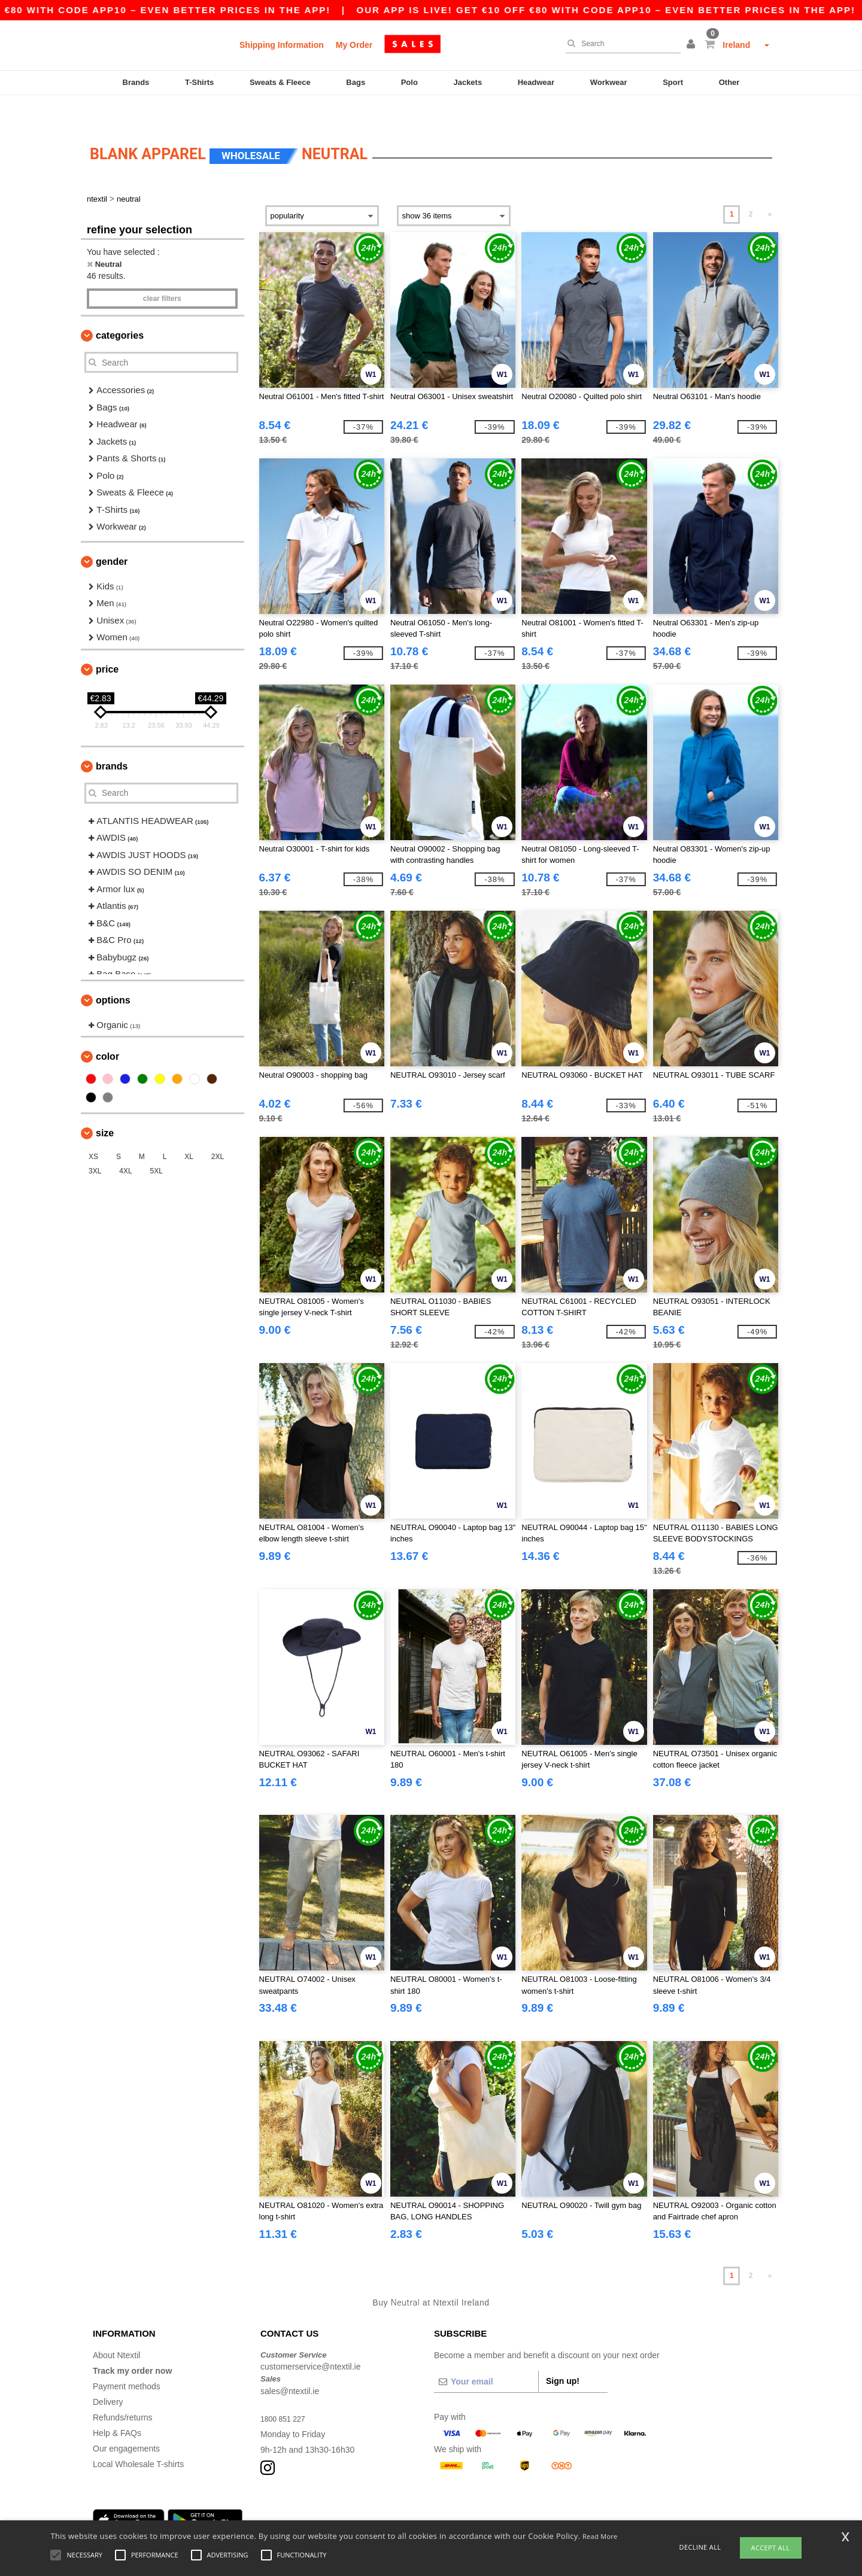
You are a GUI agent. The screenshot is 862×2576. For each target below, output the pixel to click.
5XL (156, 1144)
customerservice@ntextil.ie (310, 2339)
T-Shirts (199, 82)
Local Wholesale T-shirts (138, 2437)
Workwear (608, 82)
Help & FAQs (117, 2406)
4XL (125, 1144)
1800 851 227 (286, 2391)
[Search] (620, 44)
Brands (136, 82)
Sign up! (562, 2354)
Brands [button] (112, 739)
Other (729, 82)
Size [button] (105, 1106)
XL (188, 1130)
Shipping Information (281, 45)
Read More (600, 2536)
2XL (217, 1130)
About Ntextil (116, 2328)
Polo (409, 82)
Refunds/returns (123, 2390)
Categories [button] (120, 308)
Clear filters (162, 271)
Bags (355, 82)
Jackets (467, 82)
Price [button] (107, 642)
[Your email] (486, 2354)
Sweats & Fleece (280, 82)
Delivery (108, 2375)
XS (93, 1130)
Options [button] (113, 973)
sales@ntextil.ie (289, 2364)
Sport (673, 82)
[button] (693, 45)
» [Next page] (770, 187)
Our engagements (126, 2421)
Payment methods (126, 2359)
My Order (354, 45)
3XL (95, 1144)
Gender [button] (112, 535)
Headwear (536, 82)
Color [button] (107, 1029)
